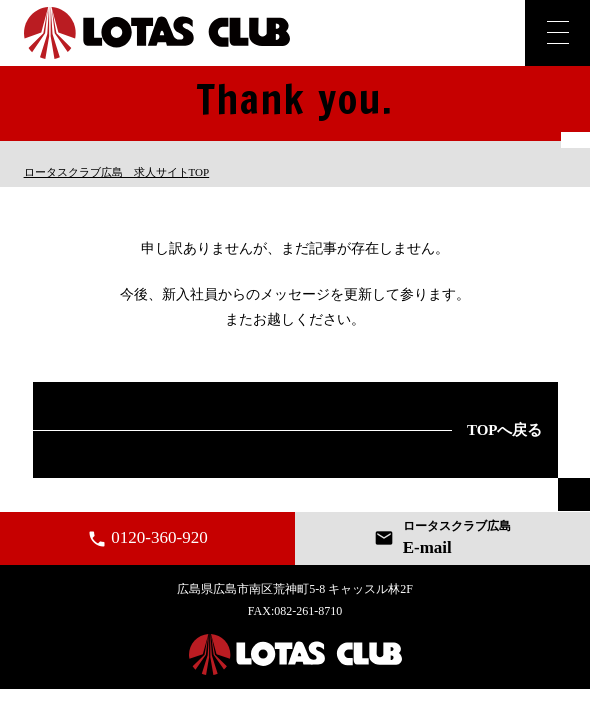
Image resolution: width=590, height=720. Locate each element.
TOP (117, 172)
